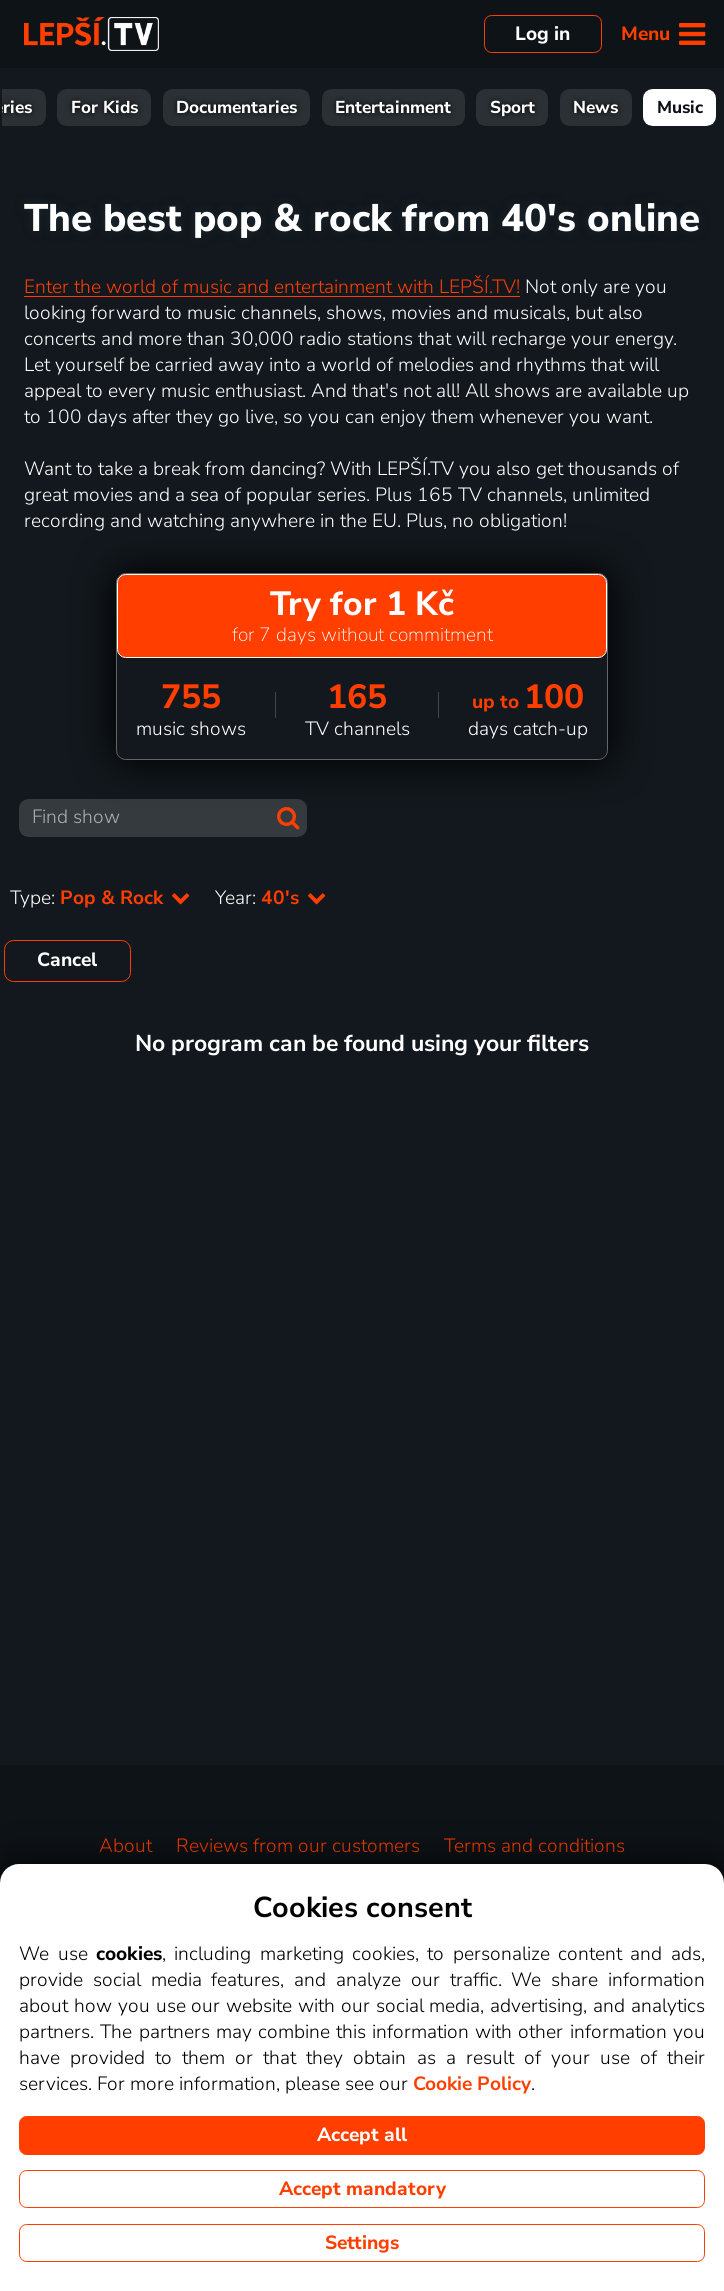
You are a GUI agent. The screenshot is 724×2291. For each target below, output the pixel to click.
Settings (362, 2243)
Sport (512, 107)
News (595, 107)
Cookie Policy (472, 2084)
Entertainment (393, 107)
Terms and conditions (534, 1846)
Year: (271, 898)
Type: (100, 898)
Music (680, 107)
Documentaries (236, 107)
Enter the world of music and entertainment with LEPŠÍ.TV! (272, 287)
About (125, 1846)
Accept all (362, 2135)
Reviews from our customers (298, 1846)
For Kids (104, 107)
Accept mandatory (362, 2189)
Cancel (67, 960)
